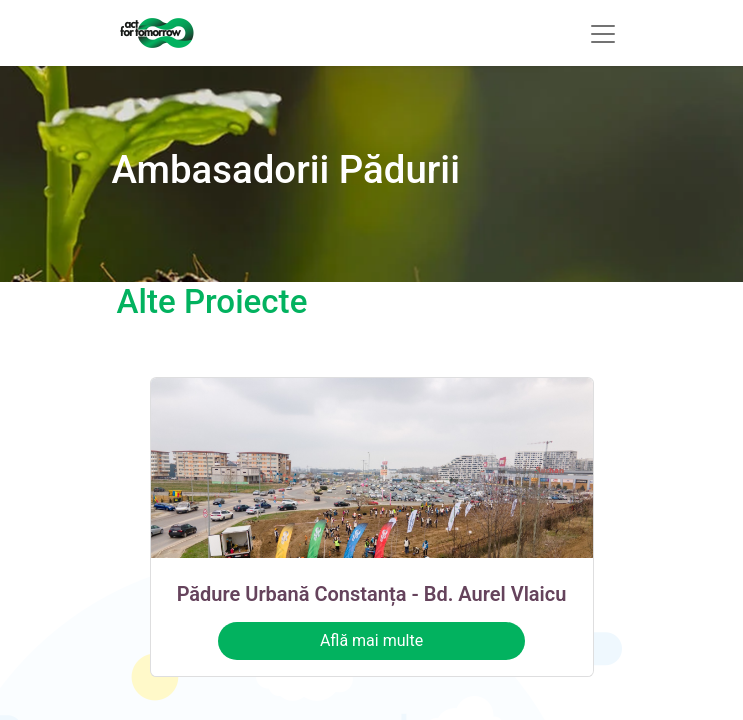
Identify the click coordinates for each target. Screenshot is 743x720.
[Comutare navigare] (603, 33)
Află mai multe (371, 640)
